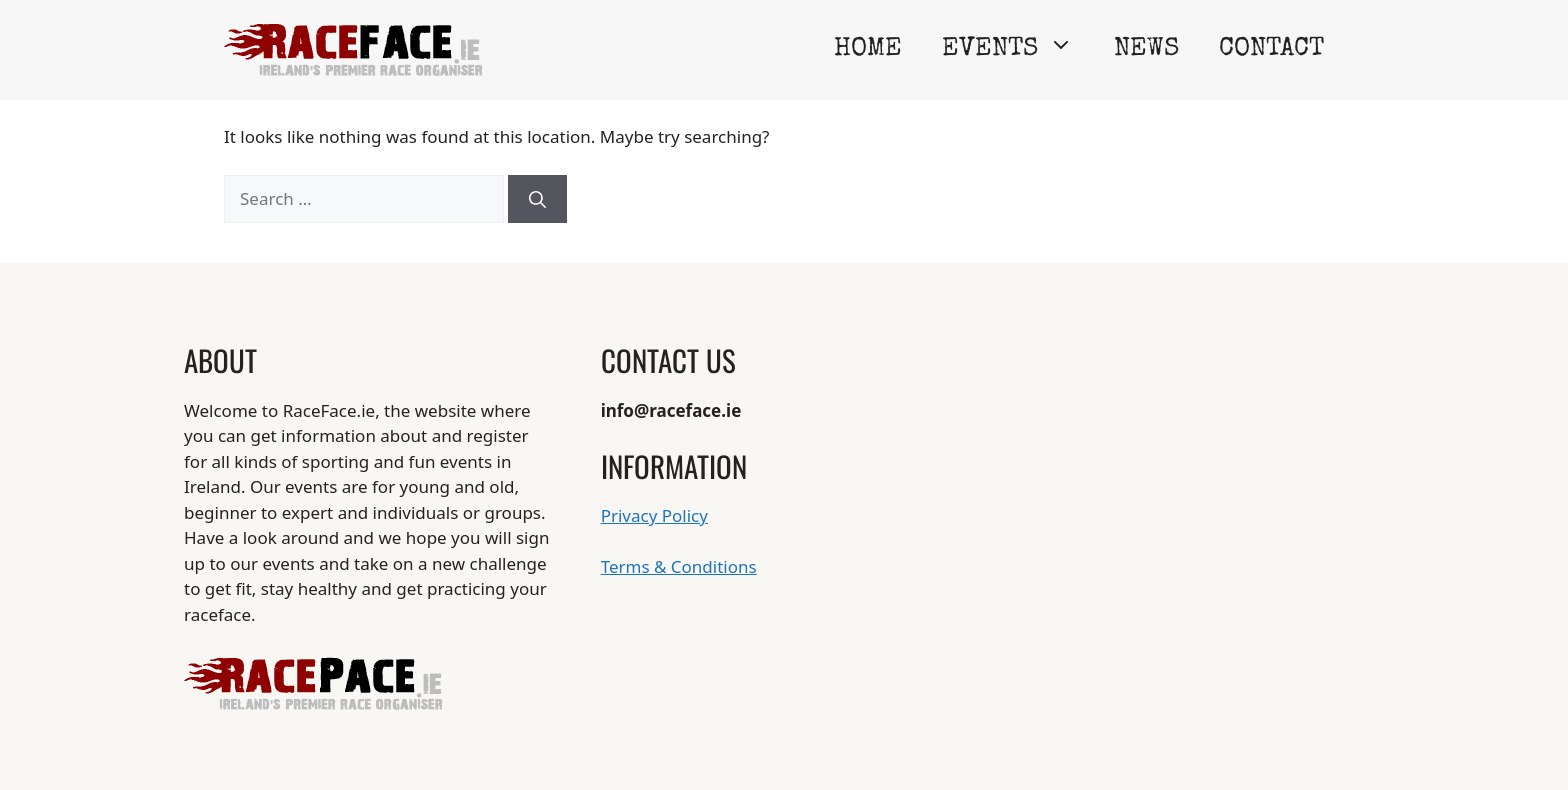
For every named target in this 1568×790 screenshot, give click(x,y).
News (1146, 50)
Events (1018, 50)
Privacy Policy (654, 515)
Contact (1271, 50)
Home (868, 50)
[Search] (537, 199)
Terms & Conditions (679, 566)
